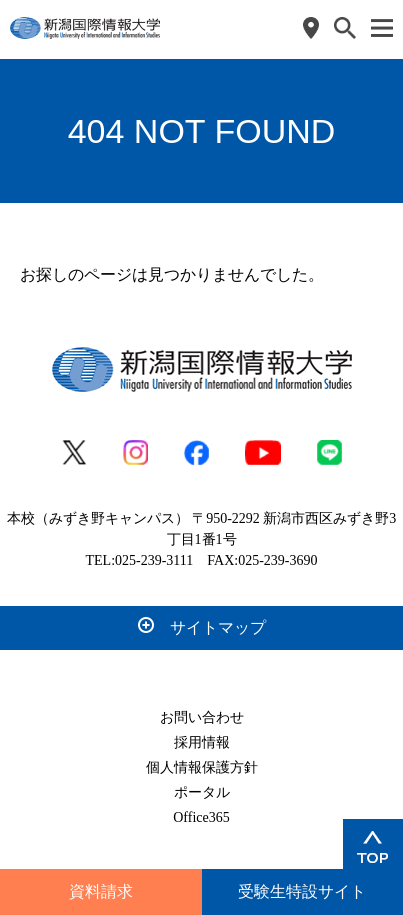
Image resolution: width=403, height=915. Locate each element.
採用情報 (202, 742)
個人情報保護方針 (202, 767)
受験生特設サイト (302, 891)
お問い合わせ (202, 717)
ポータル (202, 792)
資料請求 (101, 891)
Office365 (201, 817)
